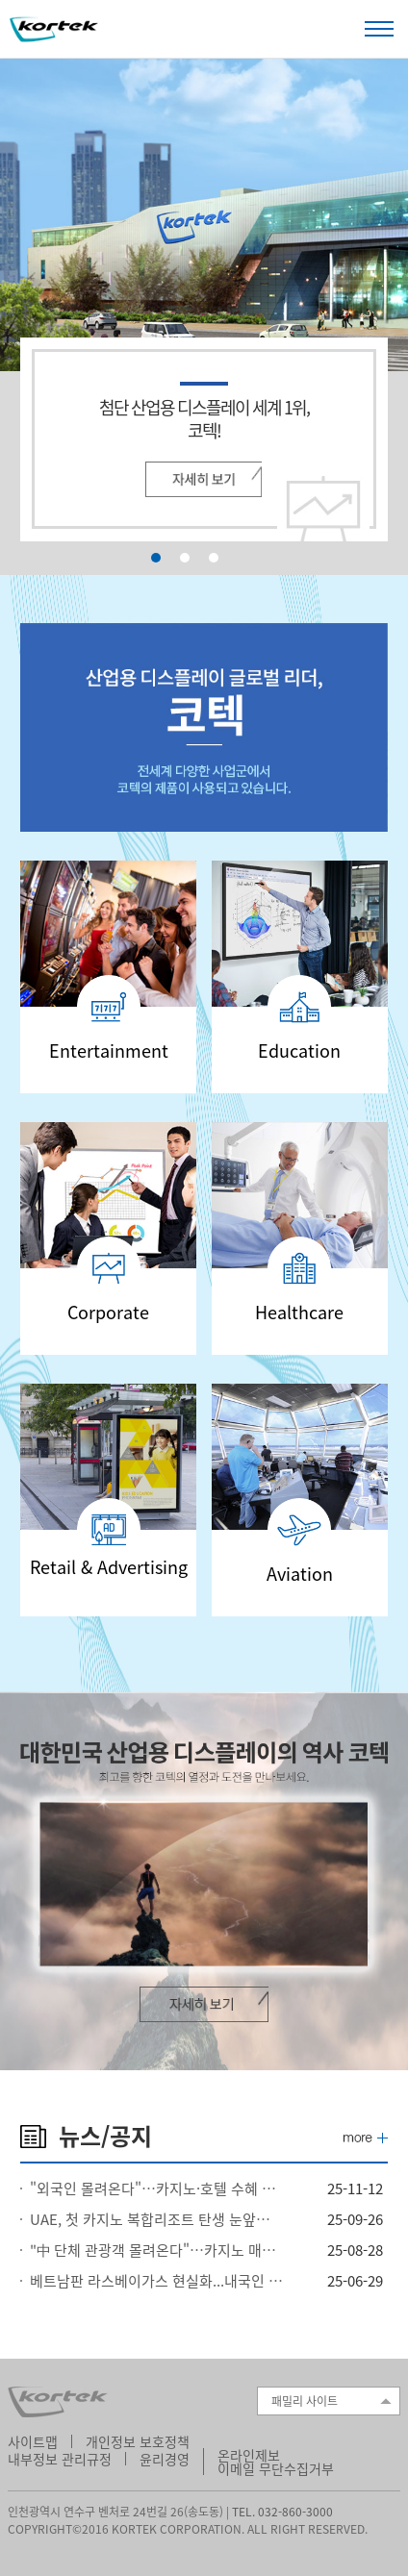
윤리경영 (165, 2458)
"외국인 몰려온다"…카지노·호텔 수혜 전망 (157, 2188)
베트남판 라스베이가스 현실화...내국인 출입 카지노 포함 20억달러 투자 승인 (157, 2280)
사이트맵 (33, 2441)
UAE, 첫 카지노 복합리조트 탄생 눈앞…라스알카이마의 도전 (157, 2219)
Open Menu (379, 28)
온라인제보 (248, 2454)
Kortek (54, 29)
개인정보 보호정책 (138, 2441)
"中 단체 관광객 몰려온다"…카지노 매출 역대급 (157, 2250)
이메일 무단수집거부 (275, 2468)
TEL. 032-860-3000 (282, 2511)
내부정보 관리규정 (60, 2458)
